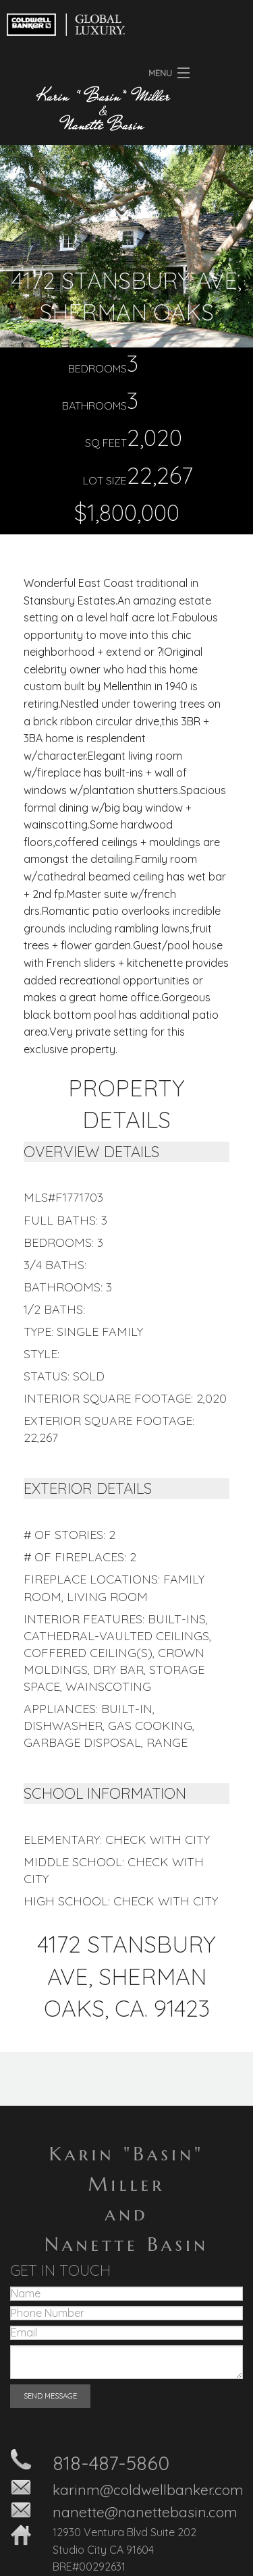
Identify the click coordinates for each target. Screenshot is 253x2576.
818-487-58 (100, 2463)
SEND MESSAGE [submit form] (50, 2396)
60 (158, 2463)
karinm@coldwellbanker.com (148, 2489)
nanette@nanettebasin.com (145, 2512)
